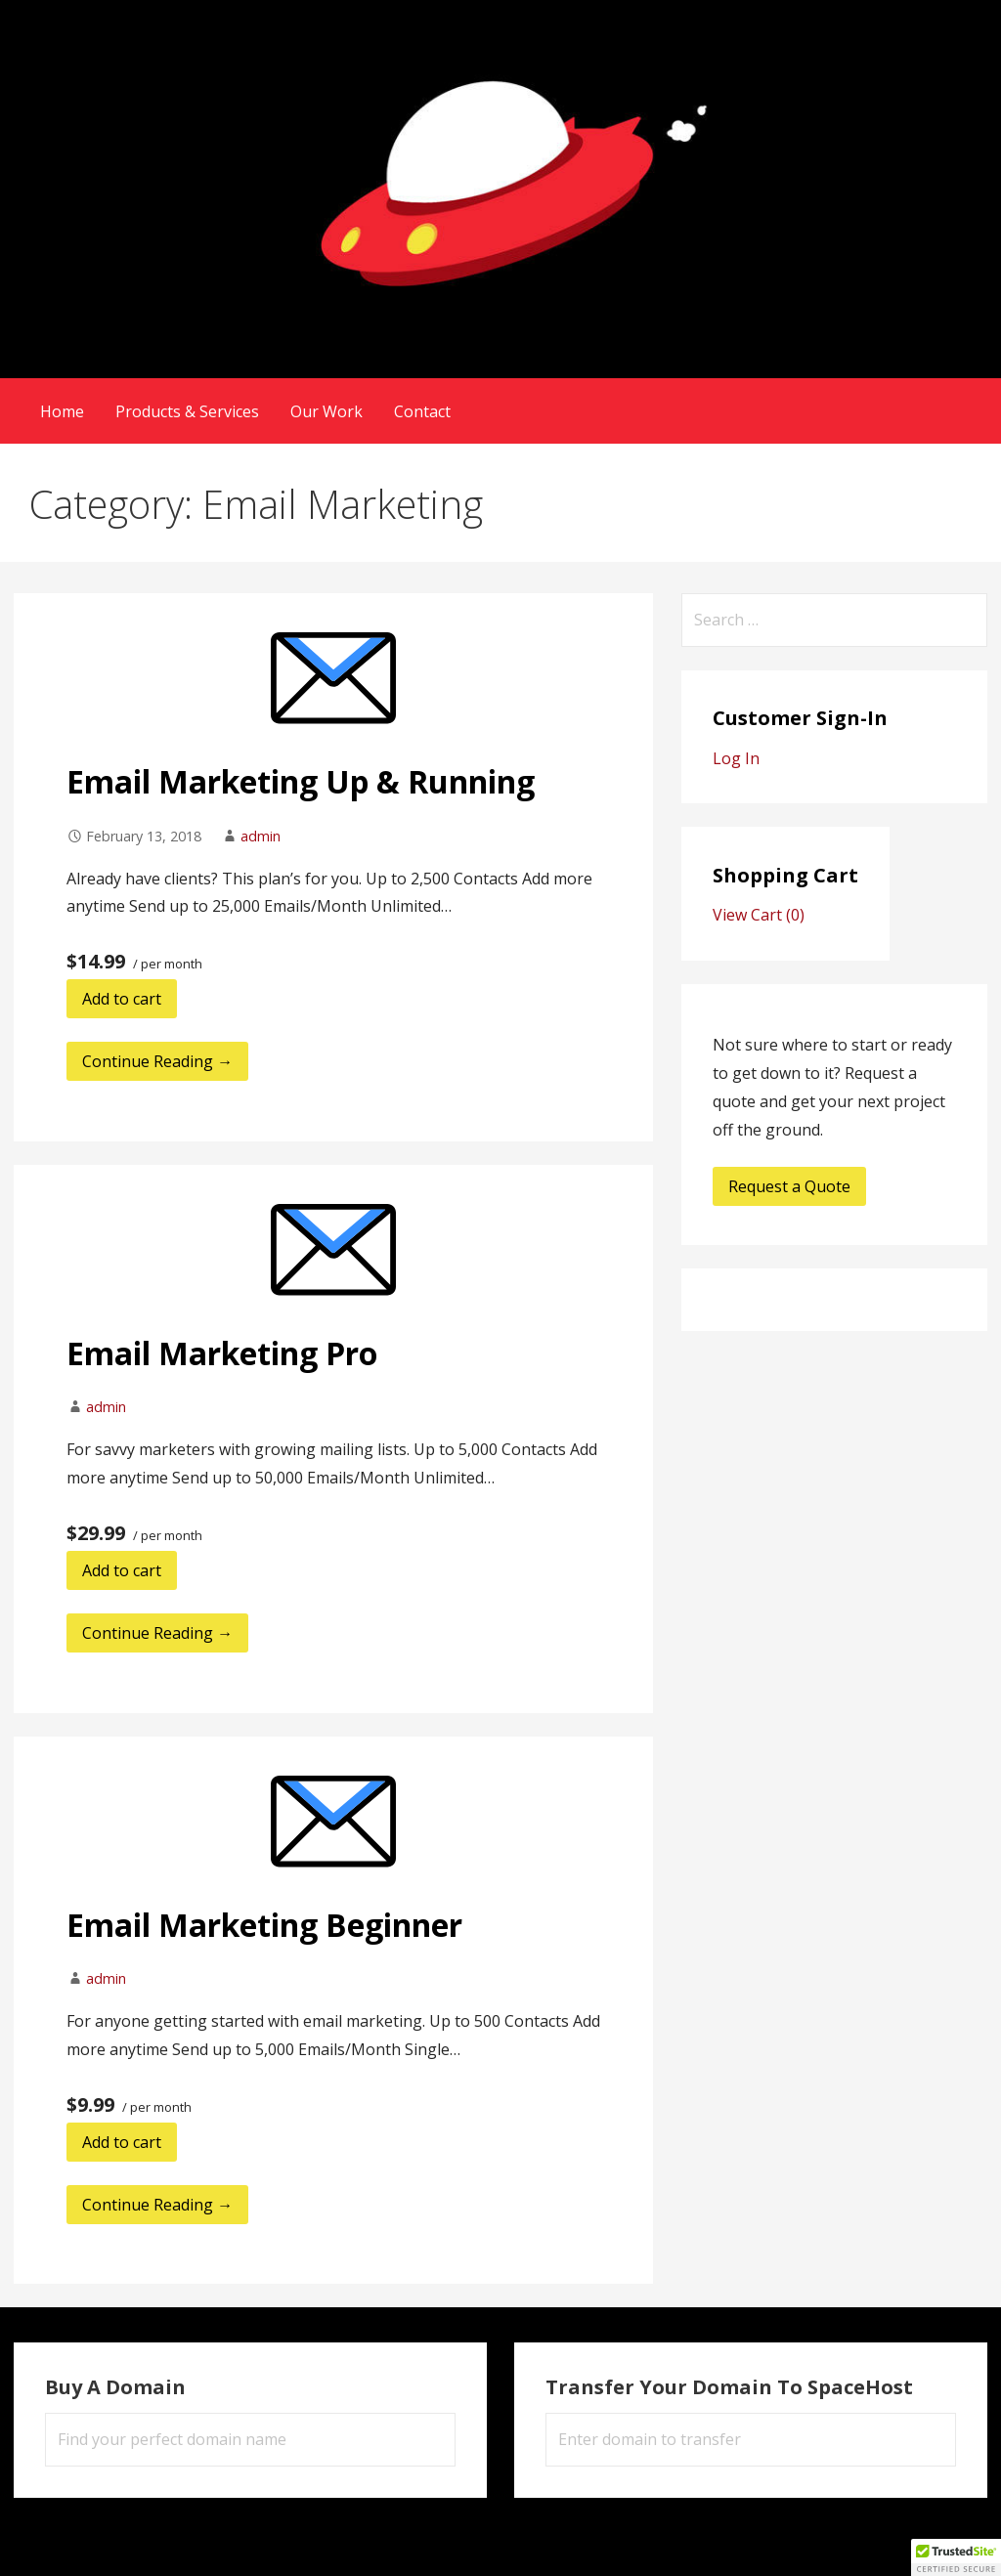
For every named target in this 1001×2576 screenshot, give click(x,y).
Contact (422, 411)
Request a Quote (789, 1186)
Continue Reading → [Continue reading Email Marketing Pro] (157, 1633)
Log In (736, 758)
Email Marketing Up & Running (300, 781)
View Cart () (759, 914)
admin (260, 836)
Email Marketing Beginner (264, 1925)
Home (62, 411)
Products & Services (187, 411)
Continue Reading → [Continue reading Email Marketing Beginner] (157, 2204)
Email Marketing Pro (221, 1353)
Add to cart (121, 998)
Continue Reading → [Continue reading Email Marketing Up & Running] (157, 1061)
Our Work (326, 411)
